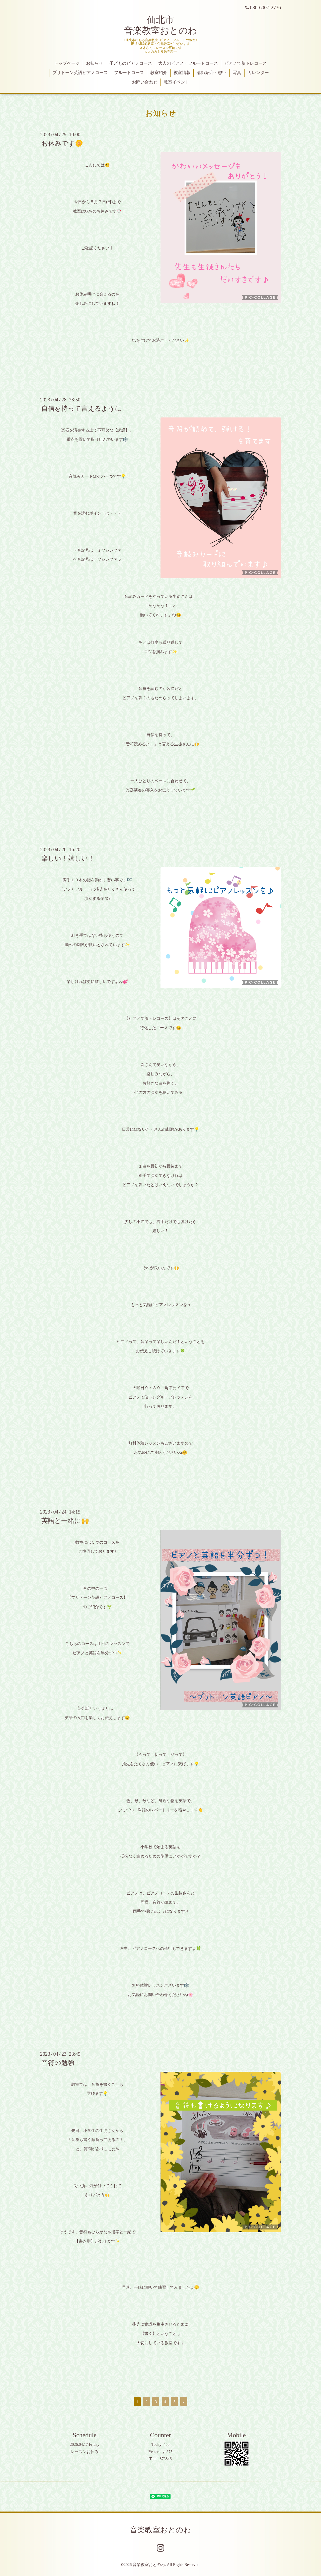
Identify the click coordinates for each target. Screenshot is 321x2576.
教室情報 (182, 72)
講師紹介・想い (211, 72)
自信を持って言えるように (81, 408)
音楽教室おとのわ (160, 2530)
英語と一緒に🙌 (65, 1520)
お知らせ (94, 63)
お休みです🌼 (62, 143)
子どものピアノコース (130, 63)
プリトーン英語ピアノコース (80, 72)
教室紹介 (158, 72)
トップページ (67, 63)
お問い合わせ (144, 82)
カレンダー (258, 72)
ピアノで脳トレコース (245, 63)
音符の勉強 (57, 2062)
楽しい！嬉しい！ (68, 858)
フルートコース (129, 72)
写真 (237, 72)
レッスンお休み (84, 2452)
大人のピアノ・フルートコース (188, 63)
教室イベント (176, 82)
